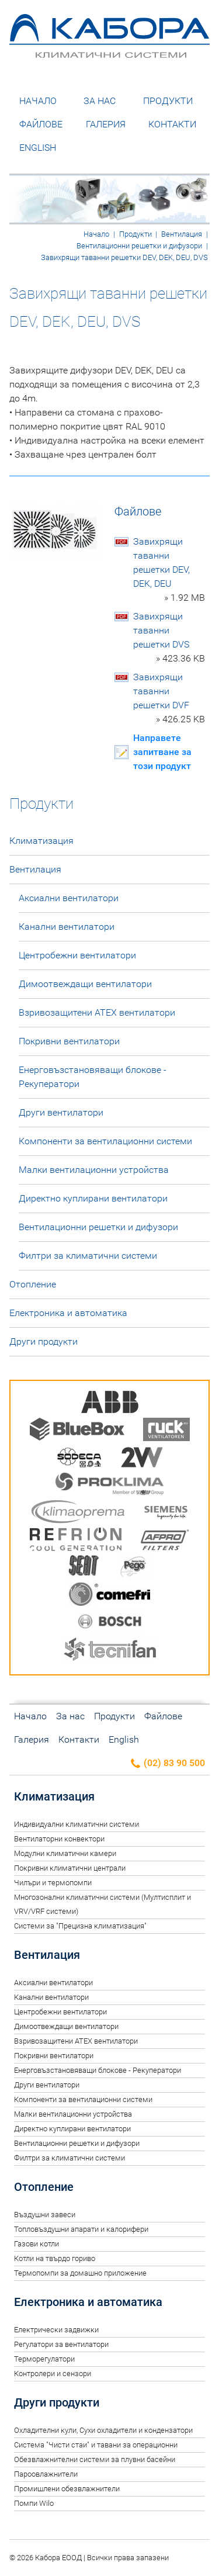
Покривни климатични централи (70, 1868)
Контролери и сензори (52, 2373)
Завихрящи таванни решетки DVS (169, 638)
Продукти (168, 100)
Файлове (40, 124)
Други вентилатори (61, 1112)
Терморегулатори (44, 2359)
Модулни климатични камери (65, 1853)
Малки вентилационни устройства (94, 1169)
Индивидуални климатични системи (76, 1824)
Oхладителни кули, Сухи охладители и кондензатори (103, 2430)
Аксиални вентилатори (69, 897)
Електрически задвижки (56, 2329)
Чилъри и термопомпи (53, 1882)
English (37, 147)
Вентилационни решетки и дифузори (139, 245)
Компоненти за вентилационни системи (105, 1141)
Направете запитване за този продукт (162, 751)
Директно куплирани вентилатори (93, 1198)
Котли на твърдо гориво (54, 2258)
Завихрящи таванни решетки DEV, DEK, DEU (169, 570)
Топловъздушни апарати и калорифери (81, 2229)
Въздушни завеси (44, 2214)
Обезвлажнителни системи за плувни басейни (94, 2459)
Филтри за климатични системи (88, 1255)
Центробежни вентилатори (77, 955)
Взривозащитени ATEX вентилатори (97, 1012)
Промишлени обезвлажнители (67, 2488)
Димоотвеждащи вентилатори (85, 983)
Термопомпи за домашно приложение (80, 2273)
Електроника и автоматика (68, 1312)
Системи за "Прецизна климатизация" (80, 1925)
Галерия (106, 124)
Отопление (32, 1284)
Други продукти (43, 1341)
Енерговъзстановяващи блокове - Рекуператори (92, 1076)
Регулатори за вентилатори (61, 2344)
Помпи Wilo (34, 2503)
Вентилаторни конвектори (59, 1838)
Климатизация (41, 840)
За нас (100, 100)
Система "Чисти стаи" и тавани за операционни (96, 2444)
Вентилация (181, 234)
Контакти (172, 124)
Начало (38, 100)
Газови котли (36, 2243)
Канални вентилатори (66, 926)
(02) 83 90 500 (167, 1763)
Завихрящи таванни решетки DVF (169, 698)
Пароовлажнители (46, 2474)
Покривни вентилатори (69, 1041)
